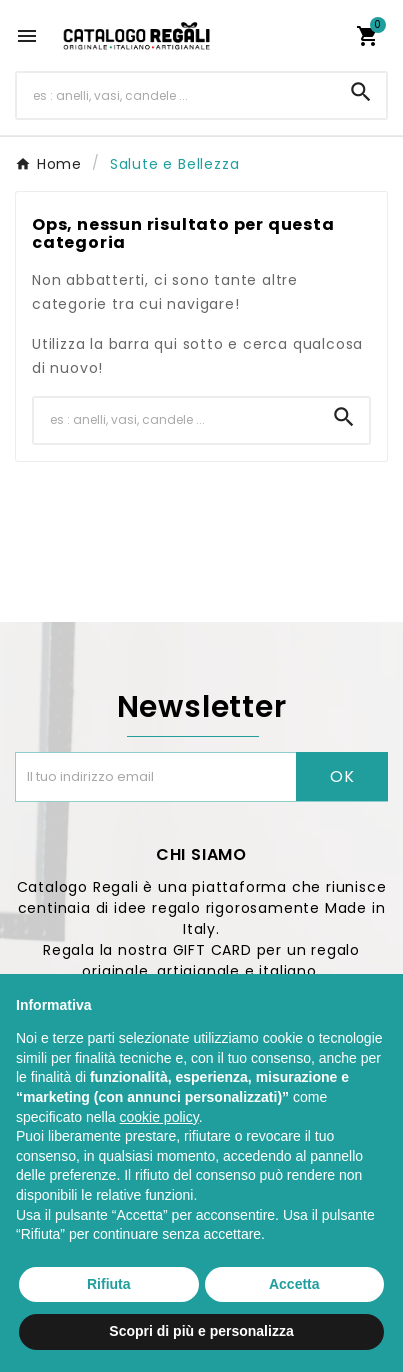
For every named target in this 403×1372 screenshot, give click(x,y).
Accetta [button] (294, 1284)
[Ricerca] (176, 95)
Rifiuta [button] (109, 1284)
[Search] (361, 92)
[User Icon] (329, 36)
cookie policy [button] (159, 1117)
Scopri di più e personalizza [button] (201, 1331)
